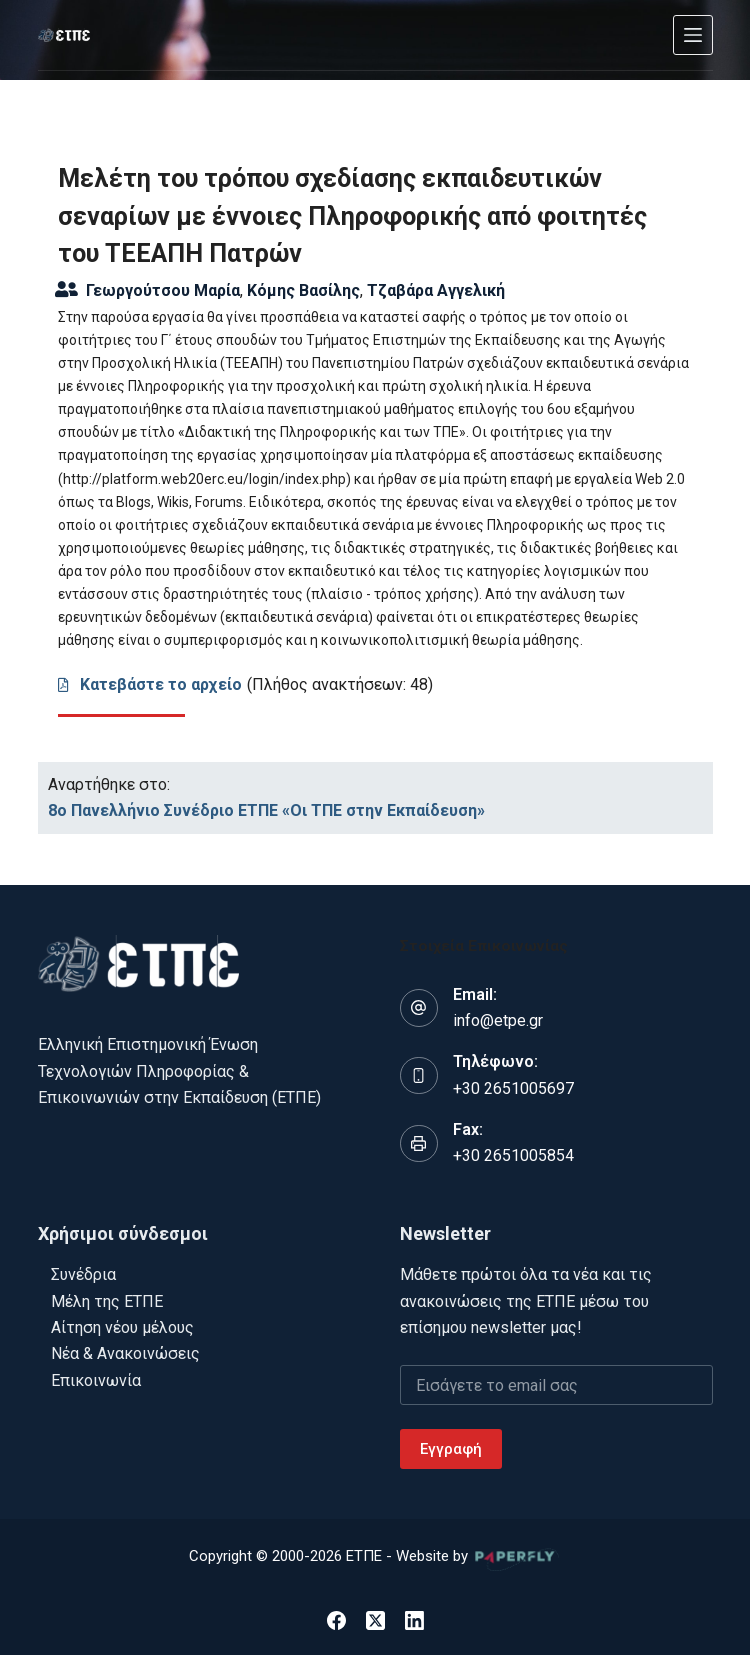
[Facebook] (336, 1620)
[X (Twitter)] (375, 1620)
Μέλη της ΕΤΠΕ (107, 1301)
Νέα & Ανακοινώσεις (125, 1353)
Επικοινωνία (96, 1380)
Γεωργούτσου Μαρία (163, 290)
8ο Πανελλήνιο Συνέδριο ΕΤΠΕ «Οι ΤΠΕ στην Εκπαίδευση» (266, 810)
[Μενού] (693, 35)
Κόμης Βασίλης (303, 290)
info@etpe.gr (498, 1020)
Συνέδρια (83, 1274)
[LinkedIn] (414, 1620)
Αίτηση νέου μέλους (122, 1327)
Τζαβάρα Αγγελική (436, 290)
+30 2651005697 (513, 1088)
